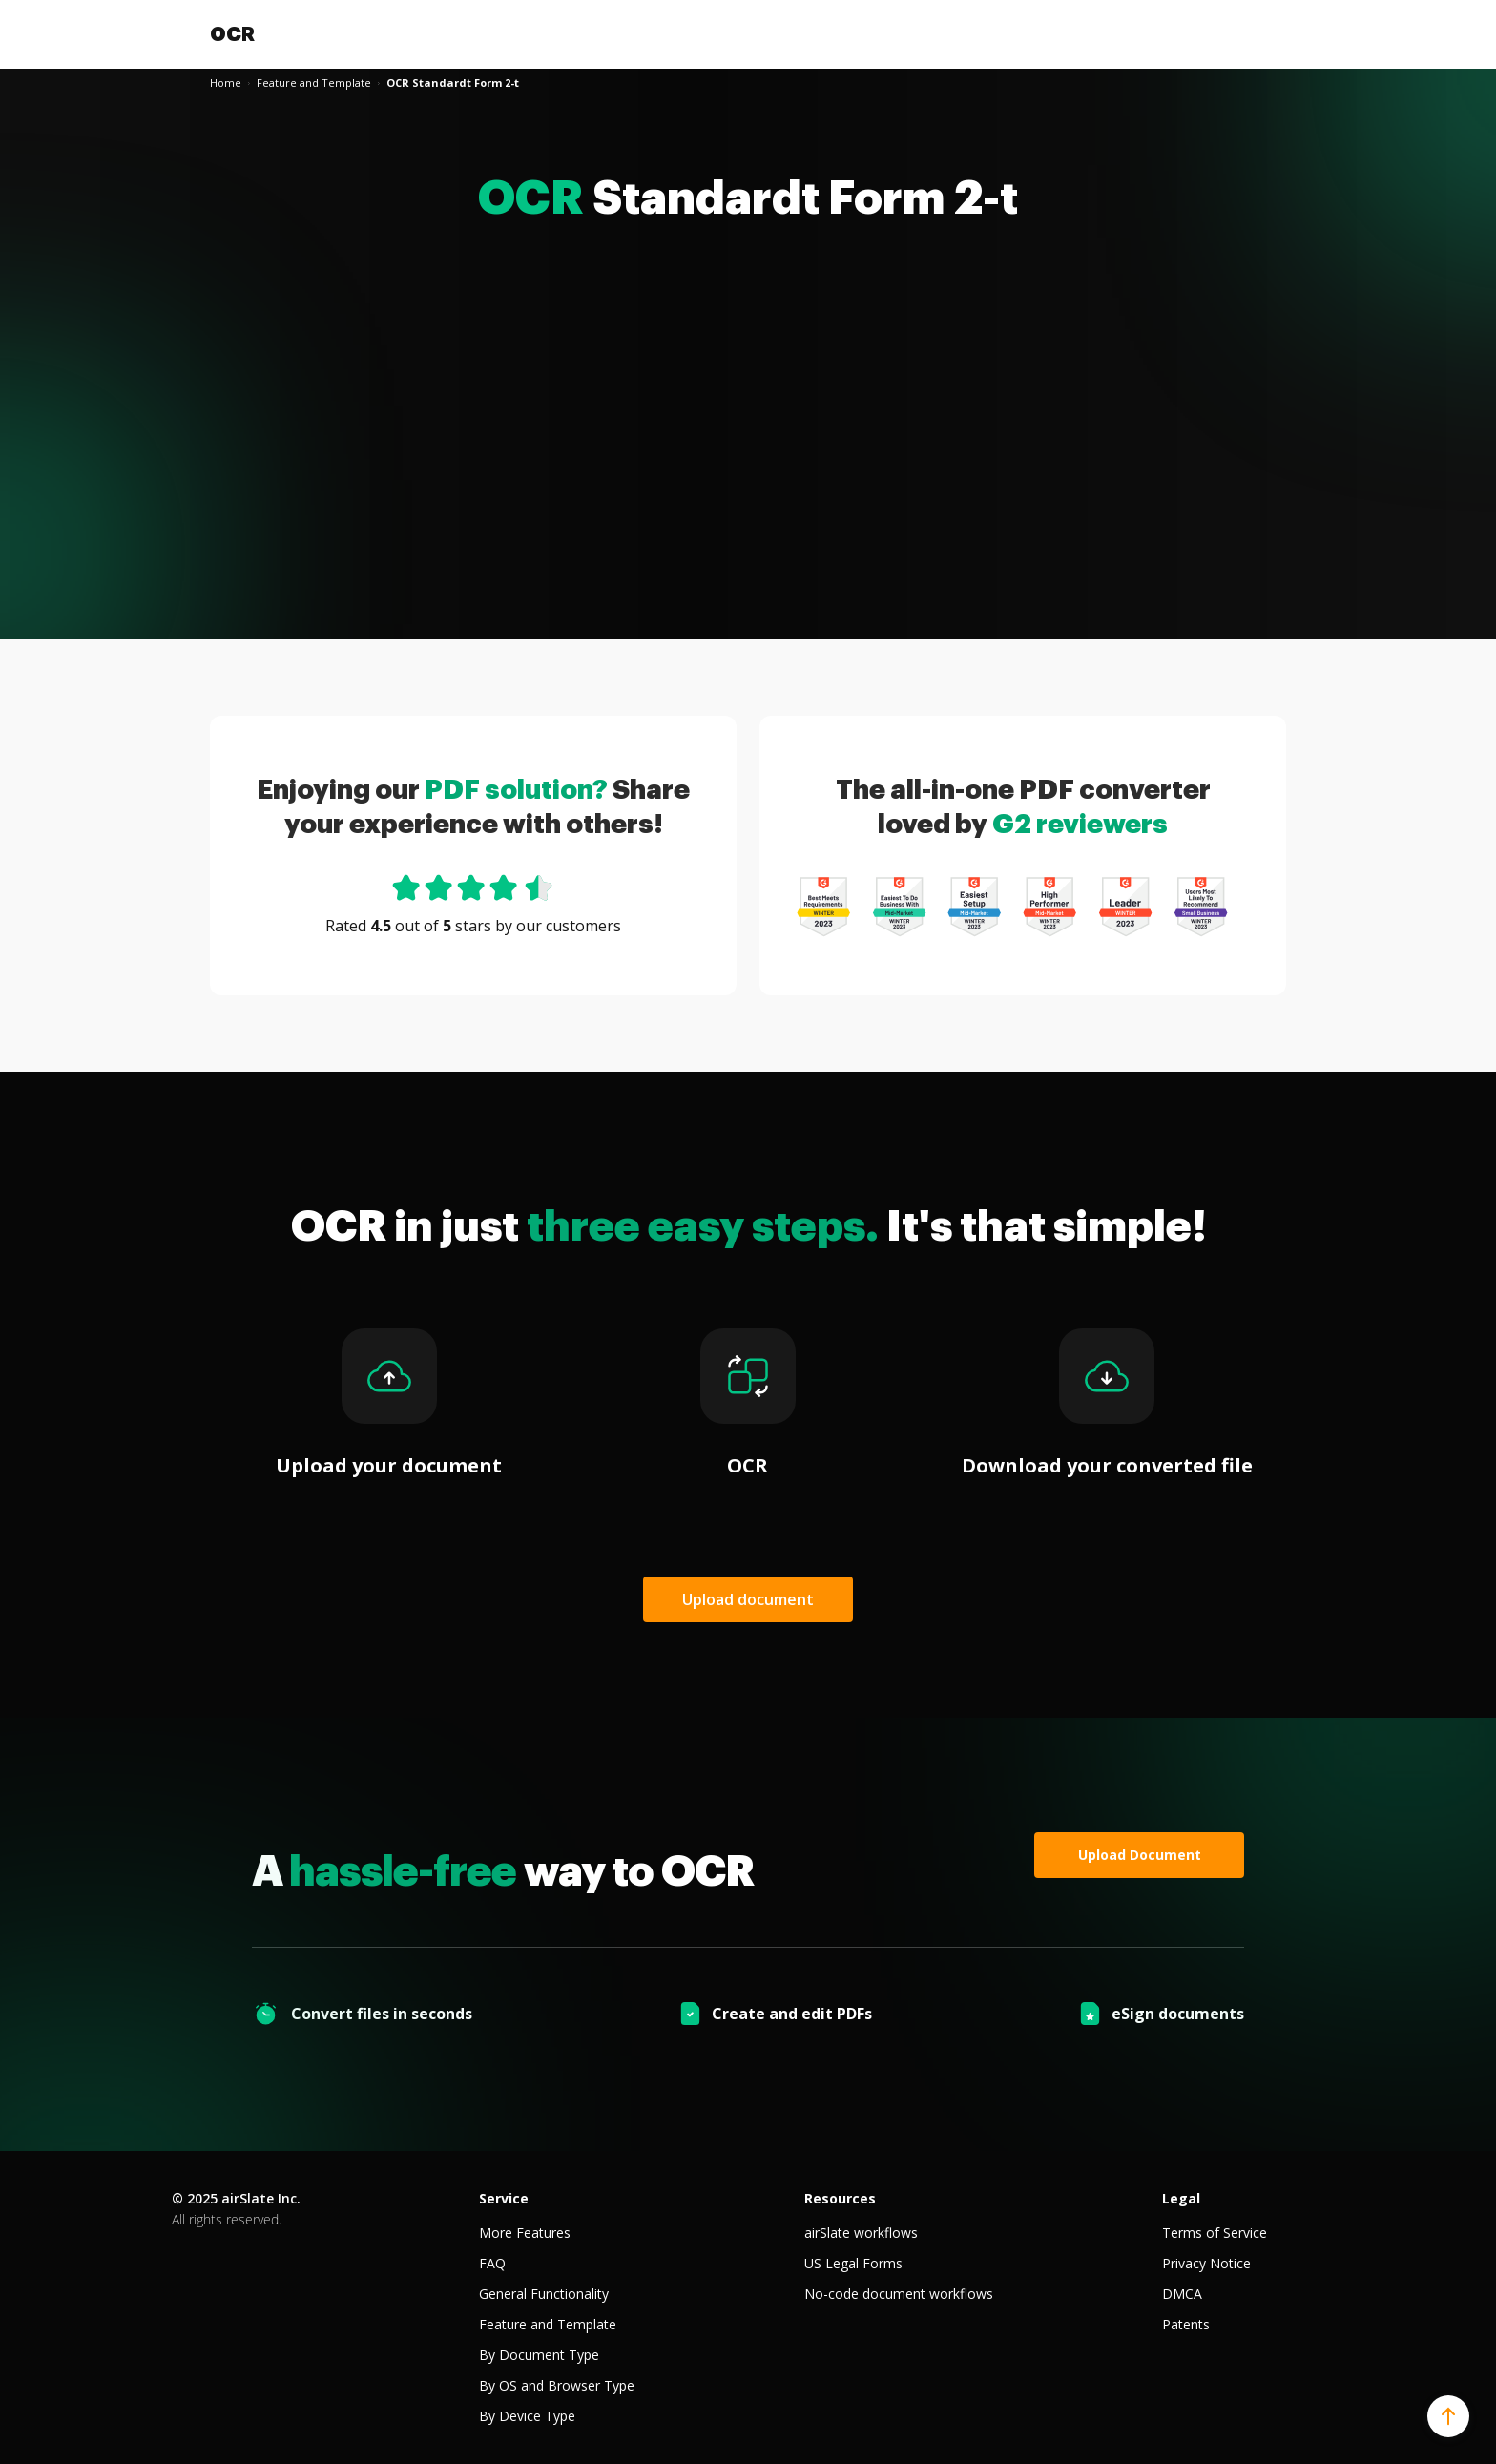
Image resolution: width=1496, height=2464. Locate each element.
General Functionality (544, 2294)
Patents (1186, 2324)
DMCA (1182, 2294)
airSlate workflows (861, 2233)
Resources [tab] (840, 2198)
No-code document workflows (898, 2294)
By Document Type (539, 2355)
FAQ (492, 2263)
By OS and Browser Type (556, 2385)
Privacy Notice (1206, 2263)
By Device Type (527, 2416)
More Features (525, 2233)
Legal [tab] (1181, 2198)
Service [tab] (504, 2198)
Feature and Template (547, 2324)
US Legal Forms (853, 2263)
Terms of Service (1214, 2233)
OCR (232, 34)
